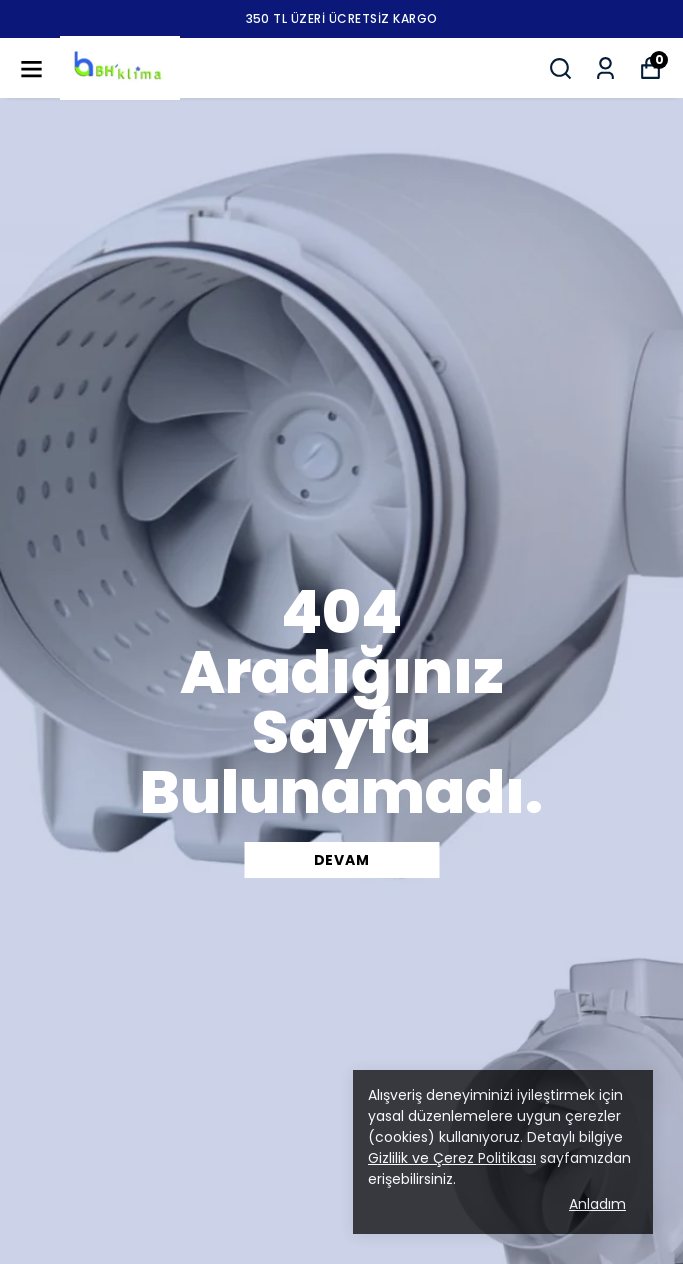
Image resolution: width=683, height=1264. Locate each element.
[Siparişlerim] (605, 68)
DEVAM (342, 860)
